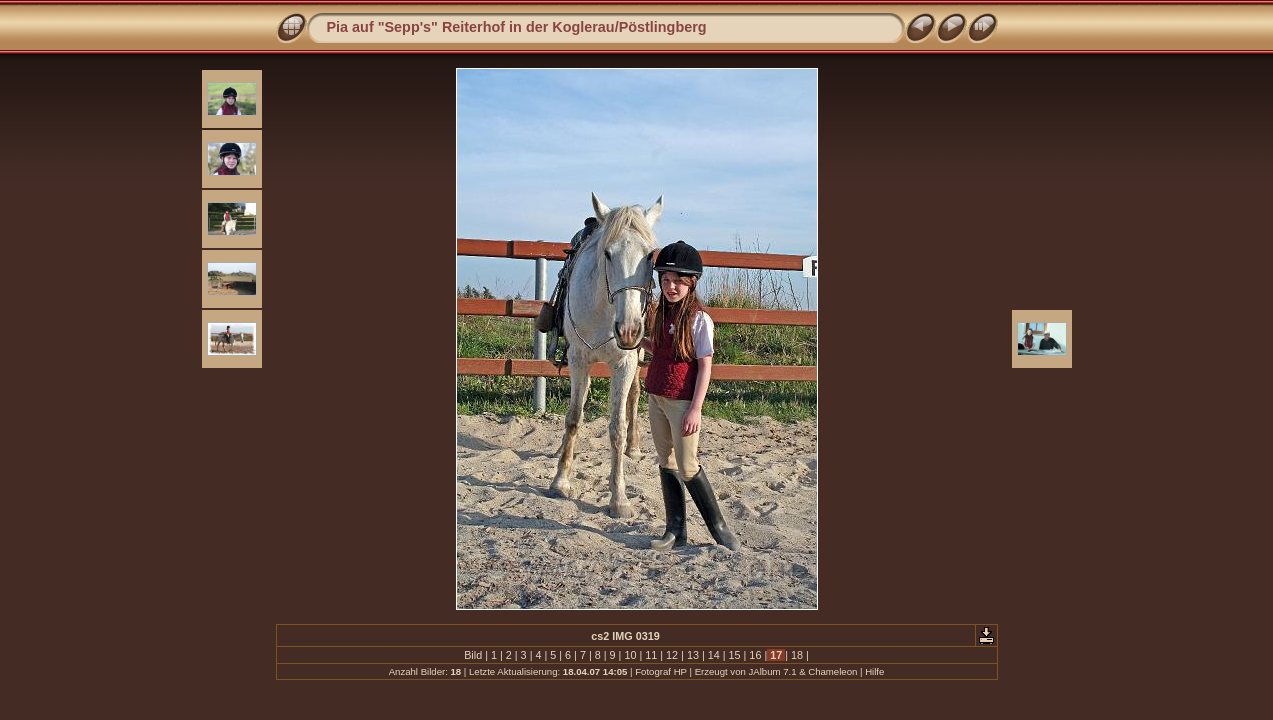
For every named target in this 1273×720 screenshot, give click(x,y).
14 (714, 655)
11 (651, 655)
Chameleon (832, 671)
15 (735, 655)
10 (630, 655)
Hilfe (874, 671)
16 (755, 655)
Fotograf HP (661, 671)
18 (797, 655)
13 (693, 655)
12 (672, 655)
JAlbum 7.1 (773, 671)
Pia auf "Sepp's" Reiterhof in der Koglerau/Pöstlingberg (517, 27)
